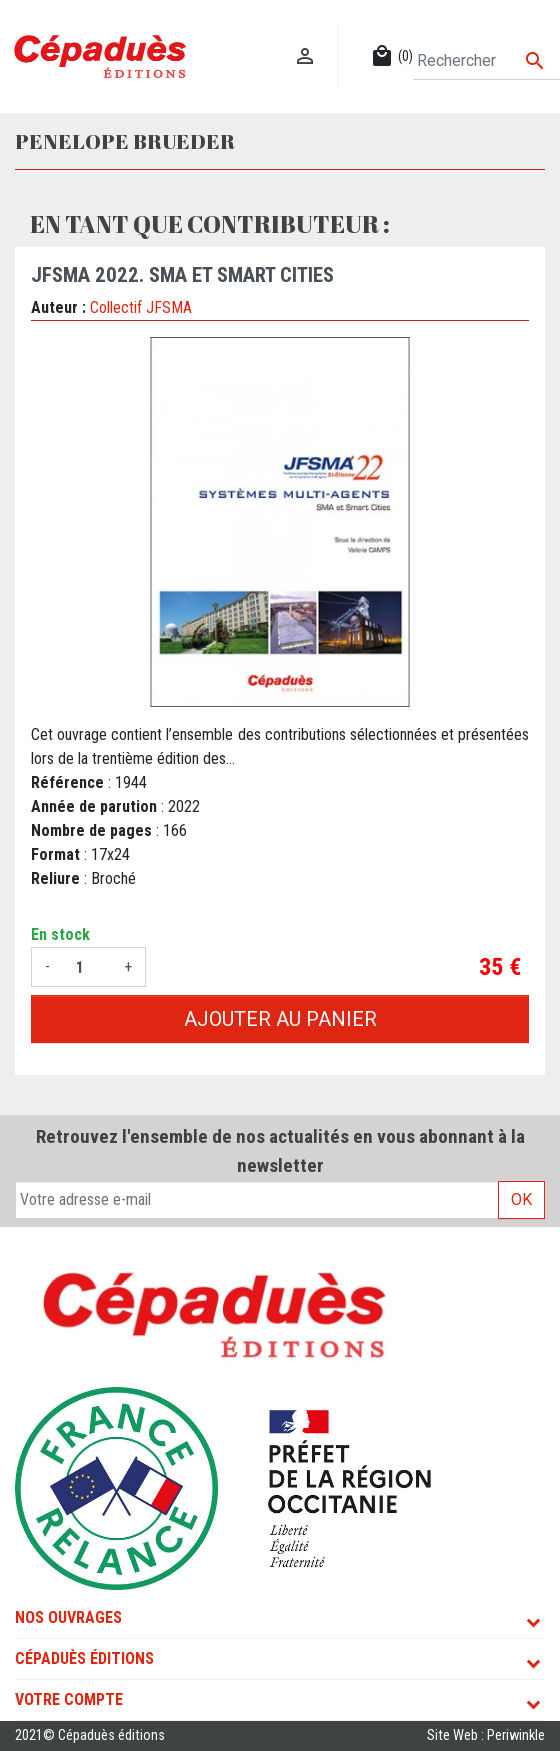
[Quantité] (87, 967)
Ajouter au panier (280, 1019)
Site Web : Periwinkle (486, 1735)
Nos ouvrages (68, 1617)
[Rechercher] (486, 61)
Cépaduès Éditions (84, 1658)
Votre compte (69, 1699)
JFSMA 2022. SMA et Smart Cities (182, 275)
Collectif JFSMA (141, 307)
